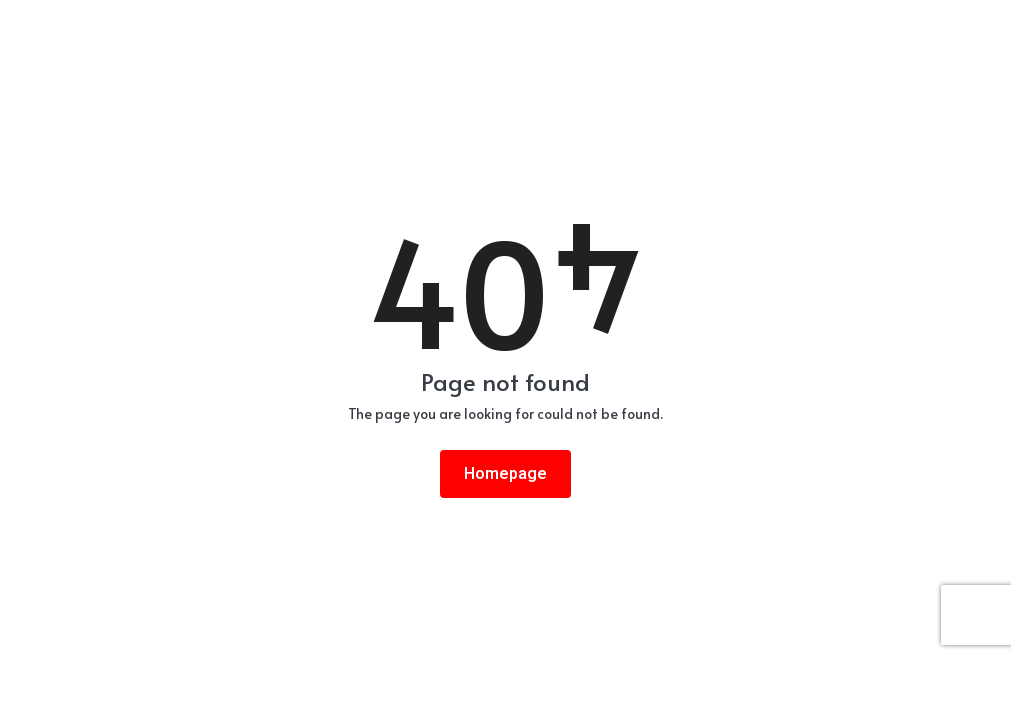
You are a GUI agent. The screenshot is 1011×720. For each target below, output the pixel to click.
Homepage (505, 474)
